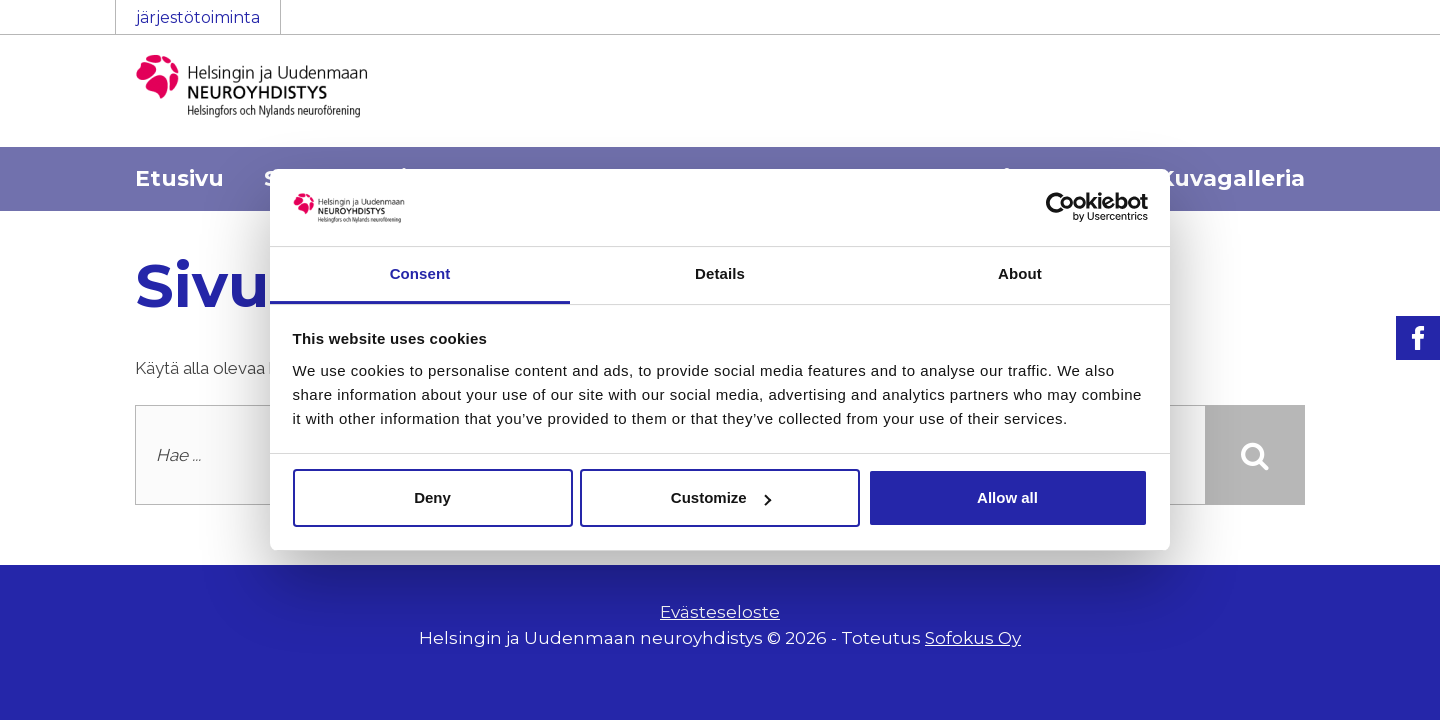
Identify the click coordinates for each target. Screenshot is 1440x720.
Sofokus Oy (973, 638)
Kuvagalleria (1231, 178)
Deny (432, 497)
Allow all (1007, 497)
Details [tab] (720, 273)
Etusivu (179, 178)
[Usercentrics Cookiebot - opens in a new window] (1060, 207)
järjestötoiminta (198, 17)
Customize (721, 497)
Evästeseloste (720, 612)
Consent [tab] (420, 273)
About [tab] (1020, 273)
